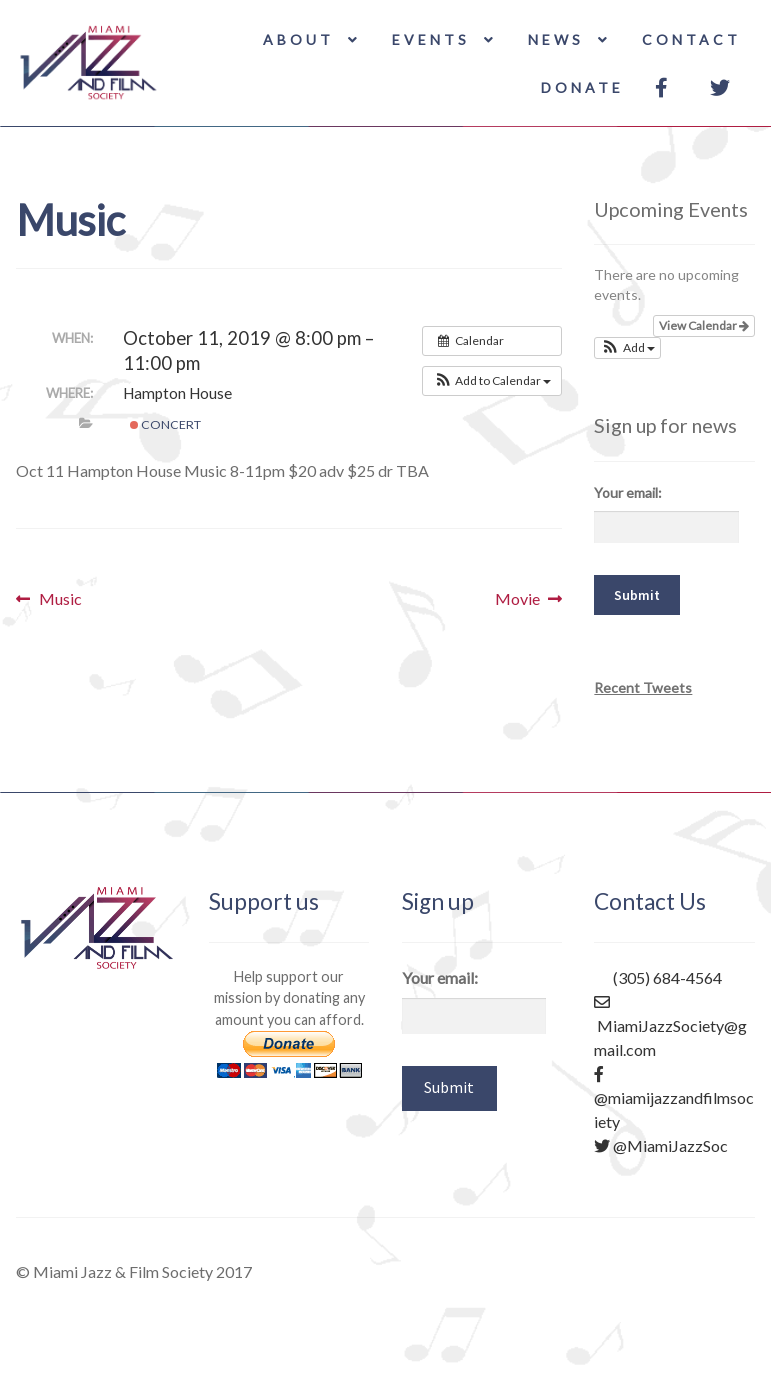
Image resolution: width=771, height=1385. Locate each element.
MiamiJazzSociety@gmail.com (670, 1026)
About (298, 39)
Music (60, 599)
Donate (582, 87)
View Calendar (704, 325)
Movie (517, 599)
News (556, 39)
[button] (492, 381)
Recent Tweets (643, 687)
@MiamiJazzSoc (661, 1145)
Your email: (628, 492)
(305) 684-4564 (658, 977)
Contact (691, 39)
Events (431, 39)
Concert (165, 424)
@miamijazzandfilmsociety (674, 1097)
